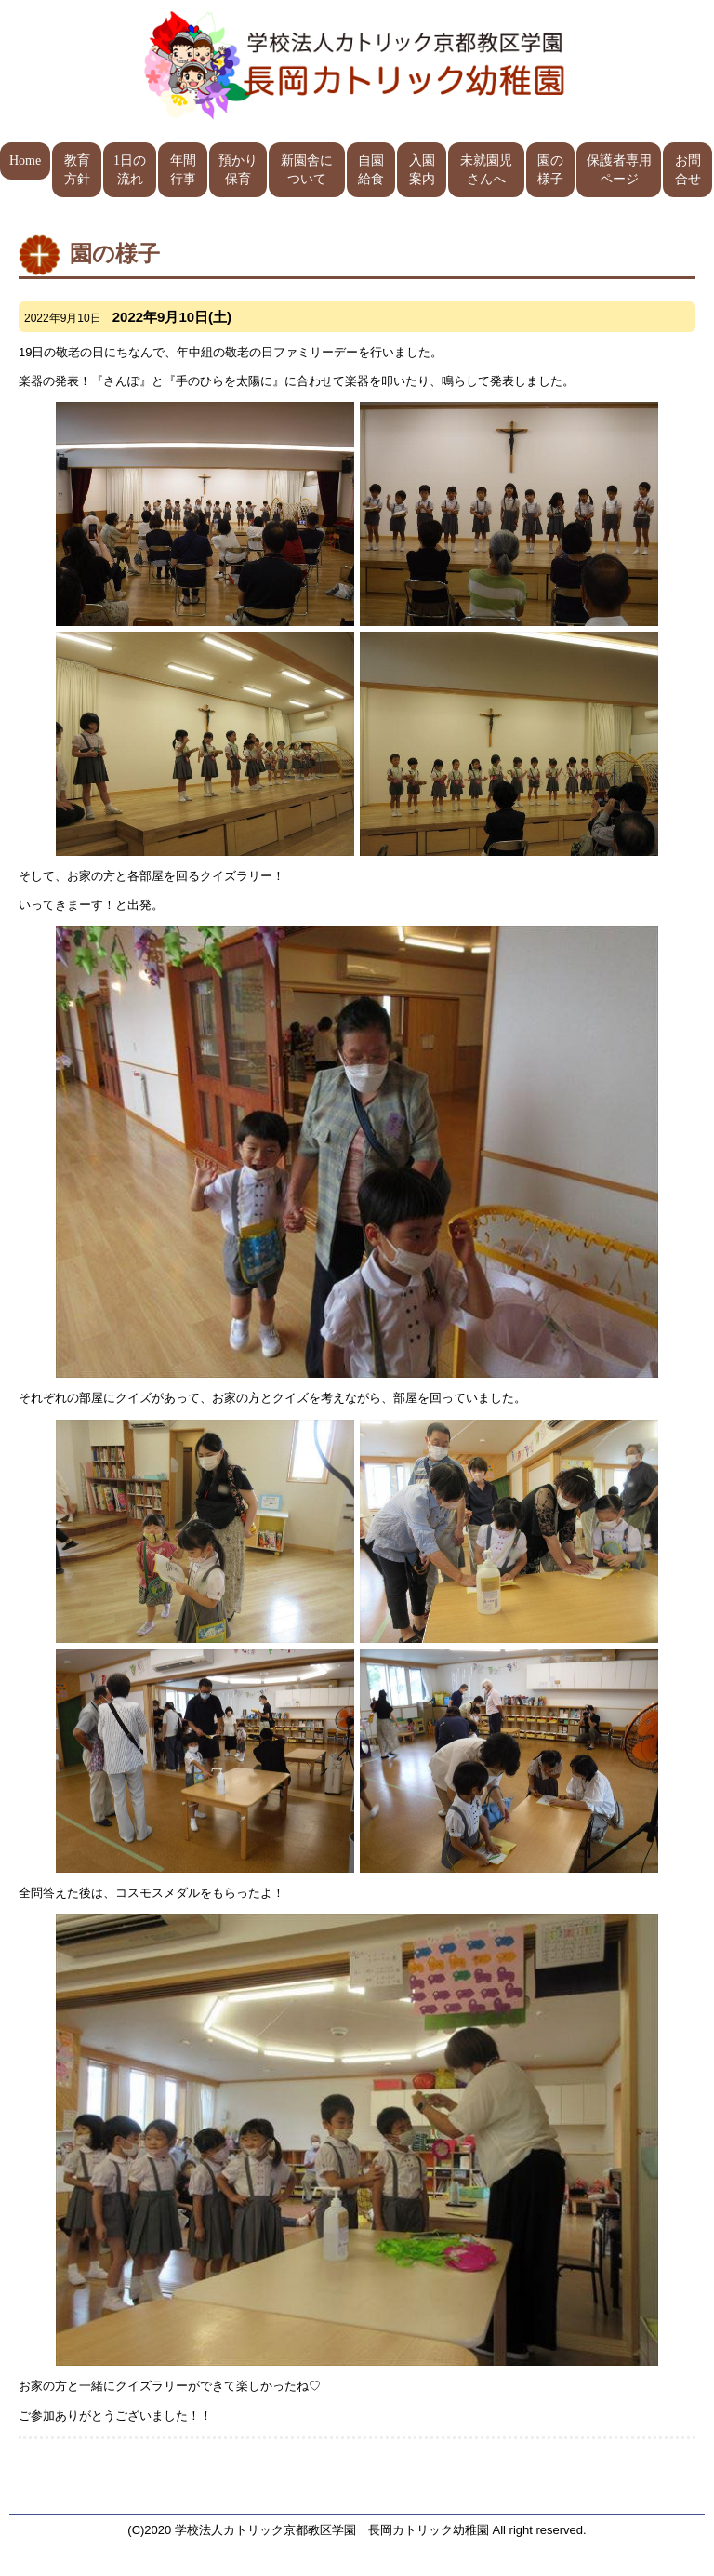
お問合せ (688, 169)
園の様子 (550, 169)
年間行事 (183, 169)
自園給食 (371, 169)
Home (25, 160)
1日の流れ (129, 169)
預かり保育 (238, 169)
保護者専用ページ (619, 169)
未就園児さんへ (486, 169)
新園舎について (307, 169)
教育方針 (77, 169)
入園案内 (422, 169)
